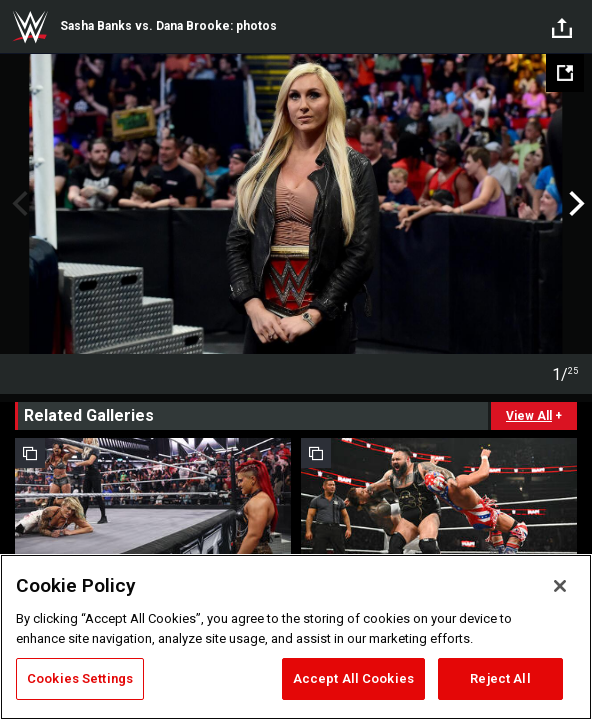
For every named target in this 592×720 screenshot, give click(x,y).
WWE (30, 27)
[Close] (560, 586)
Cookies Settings (80, 678)
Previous (17, 204)
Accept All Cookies (353, 678)
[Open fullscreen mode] (565, 73)
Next (574, 204)
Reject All (500, 678)
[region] (296, 637)
